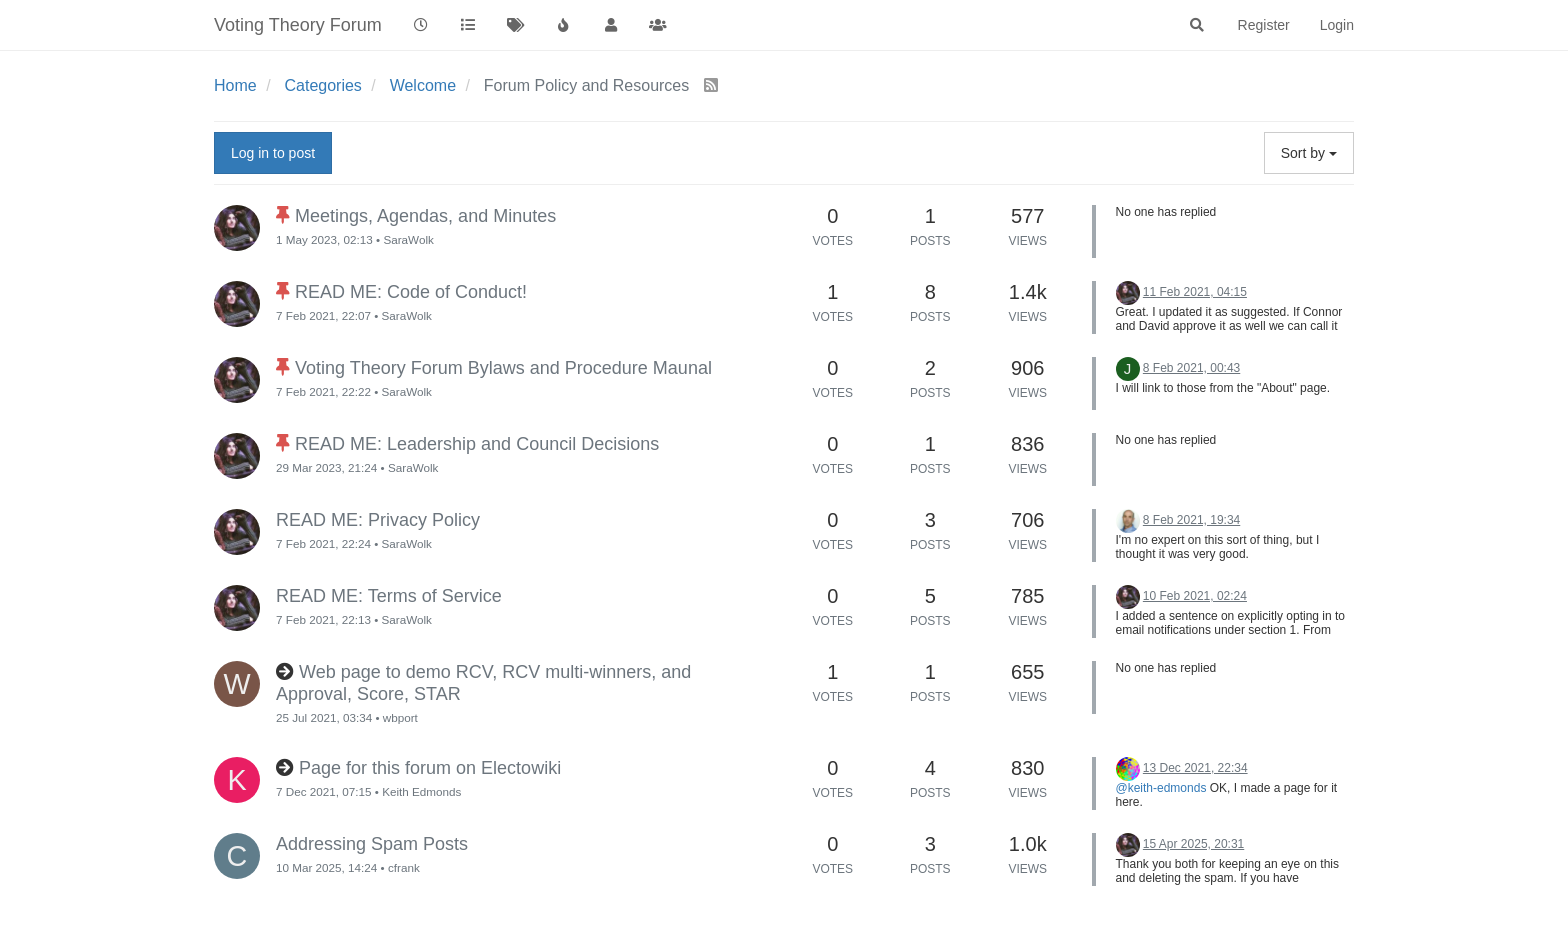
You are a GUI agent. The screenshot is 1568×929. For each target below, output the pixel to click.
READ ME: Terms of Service (389, 596)
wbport (400, 717)
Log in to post (273, 153)
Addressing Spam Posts (372, 844)
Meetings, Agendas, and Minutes (425, 216)
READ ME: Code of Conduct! (411, 292)
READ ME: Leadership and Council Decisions (477, 444)
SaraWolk (408, 239)
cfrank (404, 867)
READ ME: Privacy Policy (378, 520)
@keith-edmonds (1161, 788)
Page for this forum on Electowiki (430, 768)
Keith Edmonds (421, 791)
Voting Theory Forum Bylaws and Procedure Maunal (503, 368)
